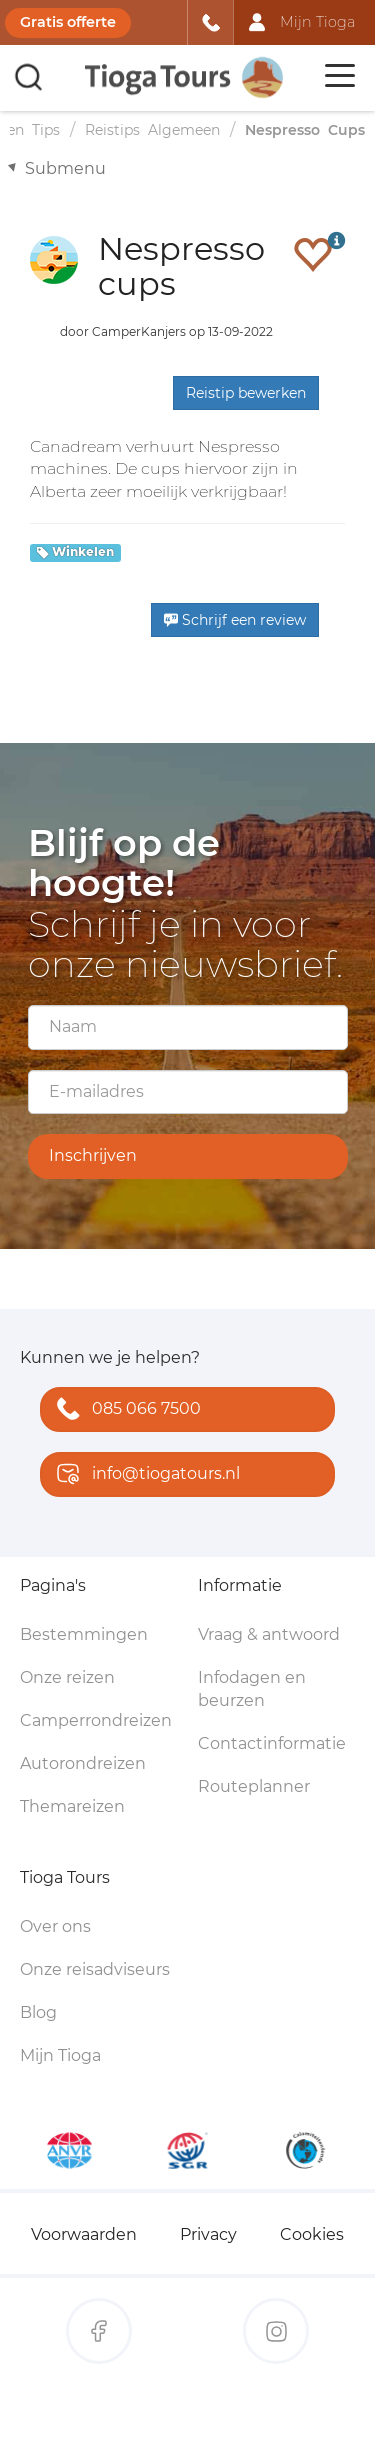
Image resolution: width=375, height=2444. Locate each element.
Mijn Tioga (60, 2055)
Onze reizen (67, 1677)
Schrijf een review (235, 620)
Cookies (312, 2234)
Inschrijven (93, 1155)
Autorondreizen (83, 1763)
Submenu (65, 168)
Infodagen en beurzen (252, 1689)
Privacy (208, 2234)
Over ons (55, 1926)
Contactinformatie (272, 1743)
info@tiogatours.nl (144, 1475)
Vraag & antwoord (269, 1634)
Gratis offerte (68, 22)
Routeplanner (254, 1786)
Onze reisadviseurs (95, 1969)
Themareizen (72, 1806)
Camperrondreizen (96, 1720)
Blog (38, 2012)
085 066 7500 (124, 1410)
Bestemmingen (84, 1634)
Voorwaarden (84, 2234)
